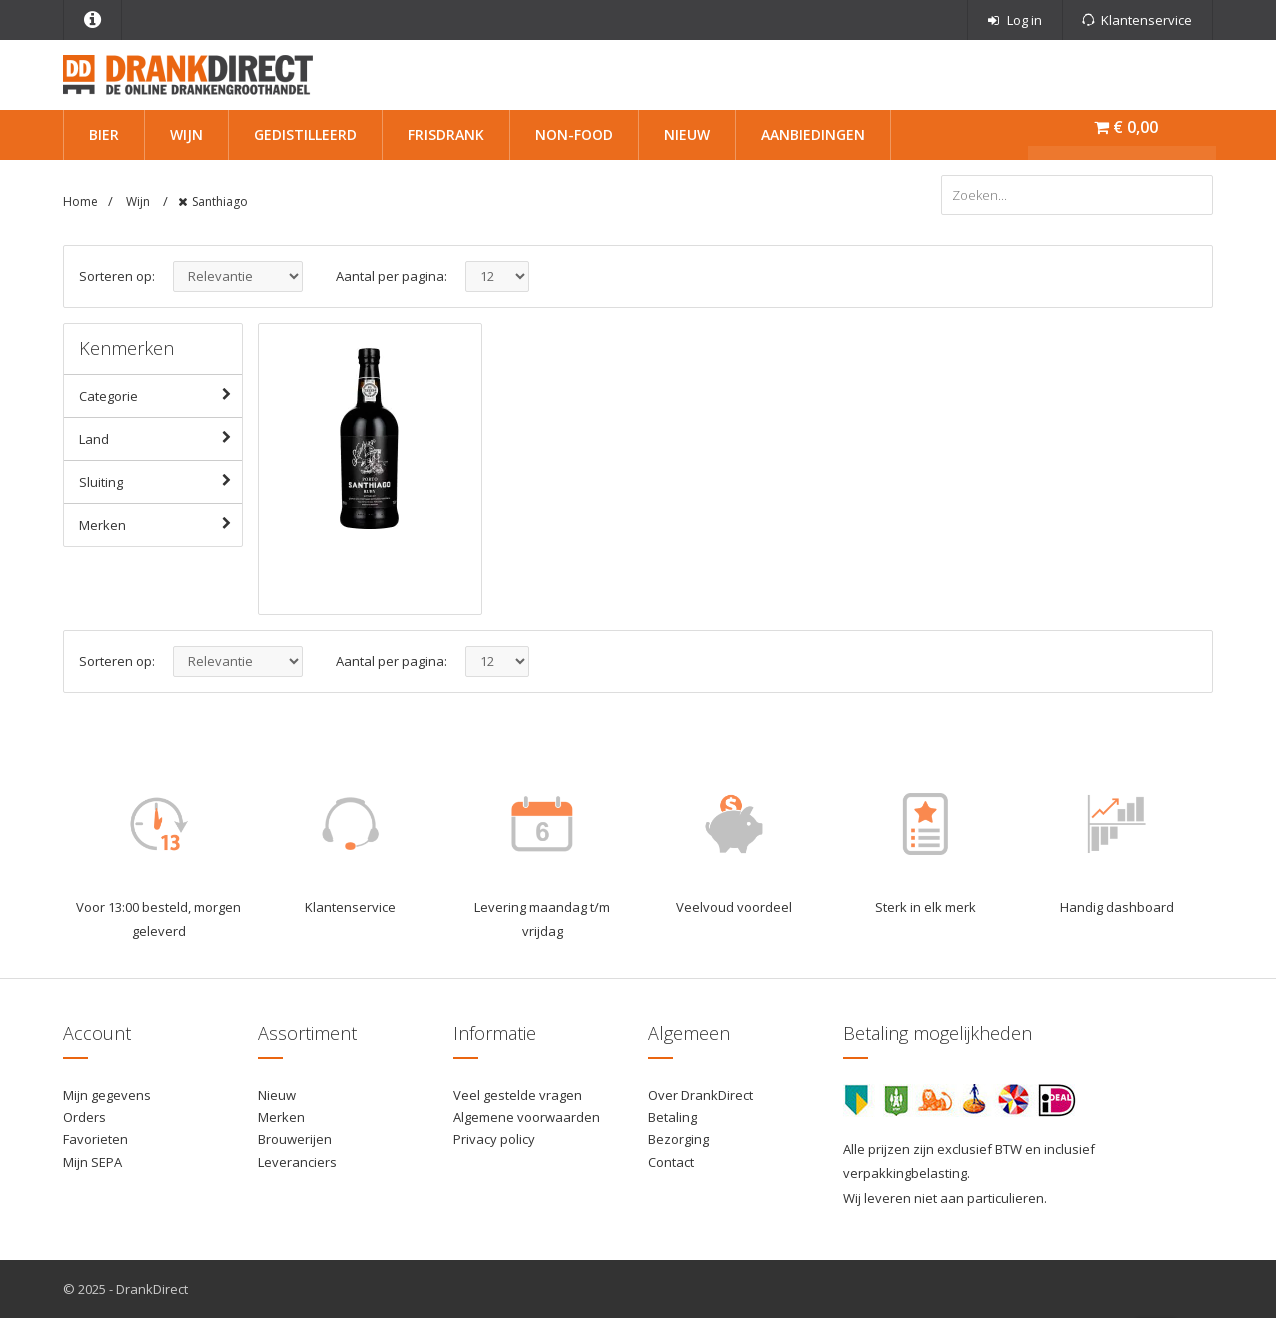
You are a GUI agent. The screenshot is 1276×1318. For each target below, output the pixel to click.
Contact (671, 1162)
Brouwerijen (295, 1139)
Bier (104, 134)
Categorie (160, 395)
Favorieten (95, 1139)
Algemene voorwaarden (526, 1117)
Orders (84, 1117)
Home (80, 201)
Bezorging (678, 1139)
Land (160, 438)
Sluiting (160, 481)
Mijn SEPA (92, 1162)
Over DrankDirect (700, 1095)
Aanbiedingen (813, 134)
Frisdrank (446, 134)
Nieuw (687, 134)
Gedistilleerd (305, 134)
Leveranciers (297, 1162)
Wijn (186, 134)
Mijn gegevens (107, 1095)
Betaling (672, 1117)
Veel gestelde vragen (517, 1095)
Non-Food (574, 134)
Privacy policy (494, 1139)
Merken (160, 524)
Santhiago (220, 201)
